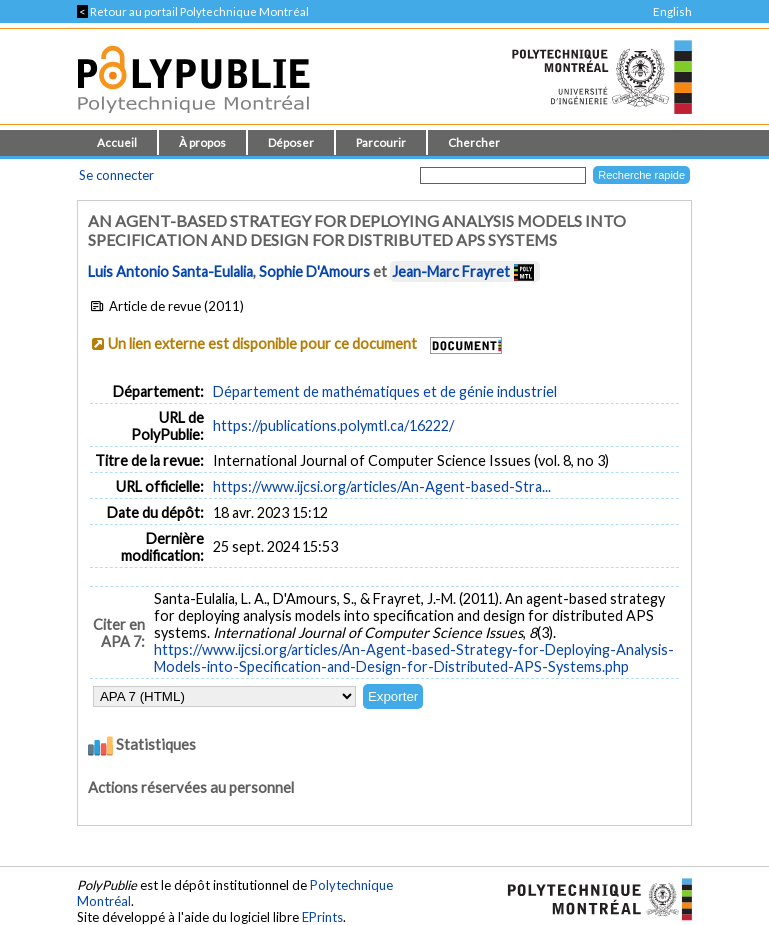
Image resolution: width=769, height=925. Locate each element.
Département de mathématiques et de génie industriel (385, 391)
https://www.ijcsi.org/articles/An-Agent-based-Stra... (382, 486)
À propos (202, 142)
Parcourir (381, 142)
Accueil (117, 142)
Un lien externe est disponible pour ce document (262, 343)
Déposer (291, 142)
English (672, 11)
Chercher (474, 142)
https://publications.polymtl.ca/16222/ (333, 425)
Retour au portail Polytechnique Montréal (193, 11)
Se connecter (116, 175)
